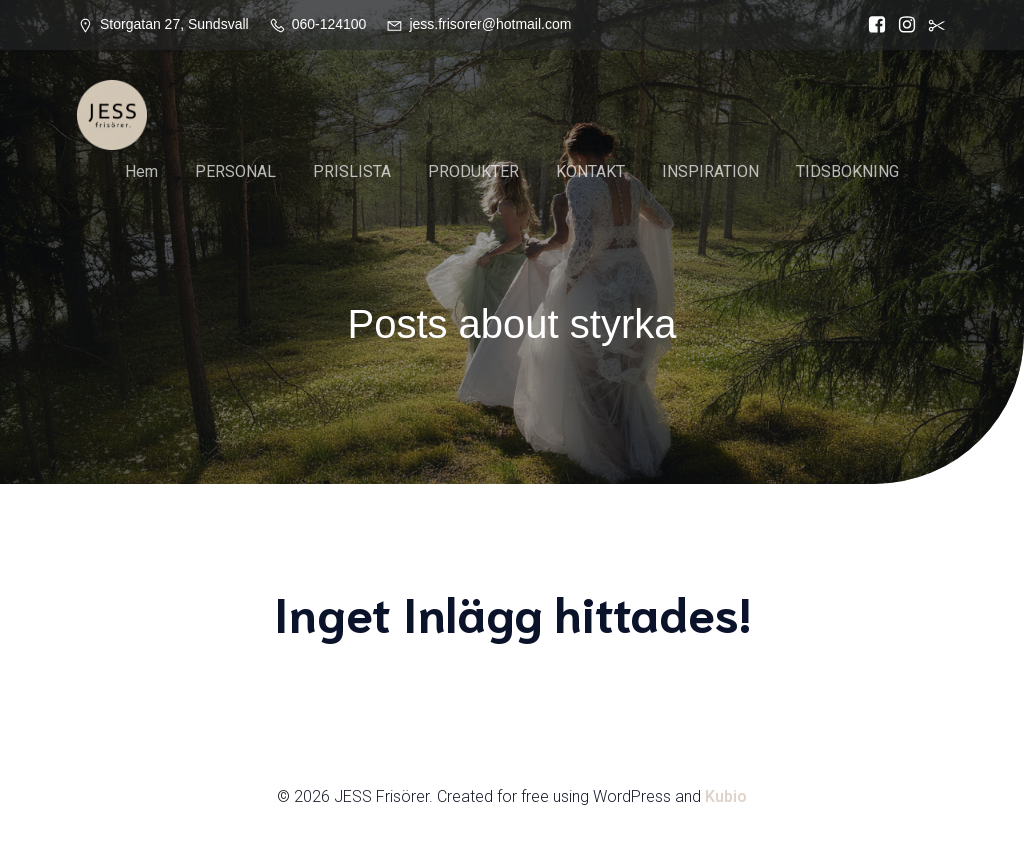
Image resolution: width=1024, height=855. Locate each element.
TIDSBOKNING (847, 171)
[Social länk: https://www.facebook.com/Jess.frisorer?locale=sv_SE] (872, 25)
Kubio (726, 796)
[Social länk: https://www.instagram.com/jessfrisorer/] (902, 25)
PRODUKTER (473, 171)
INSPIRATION (710, 171)
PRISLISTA (352, 171)
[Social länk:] (932, 25)
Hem (141, 171)
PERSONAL (235, 171)
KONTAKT (590, 171)
